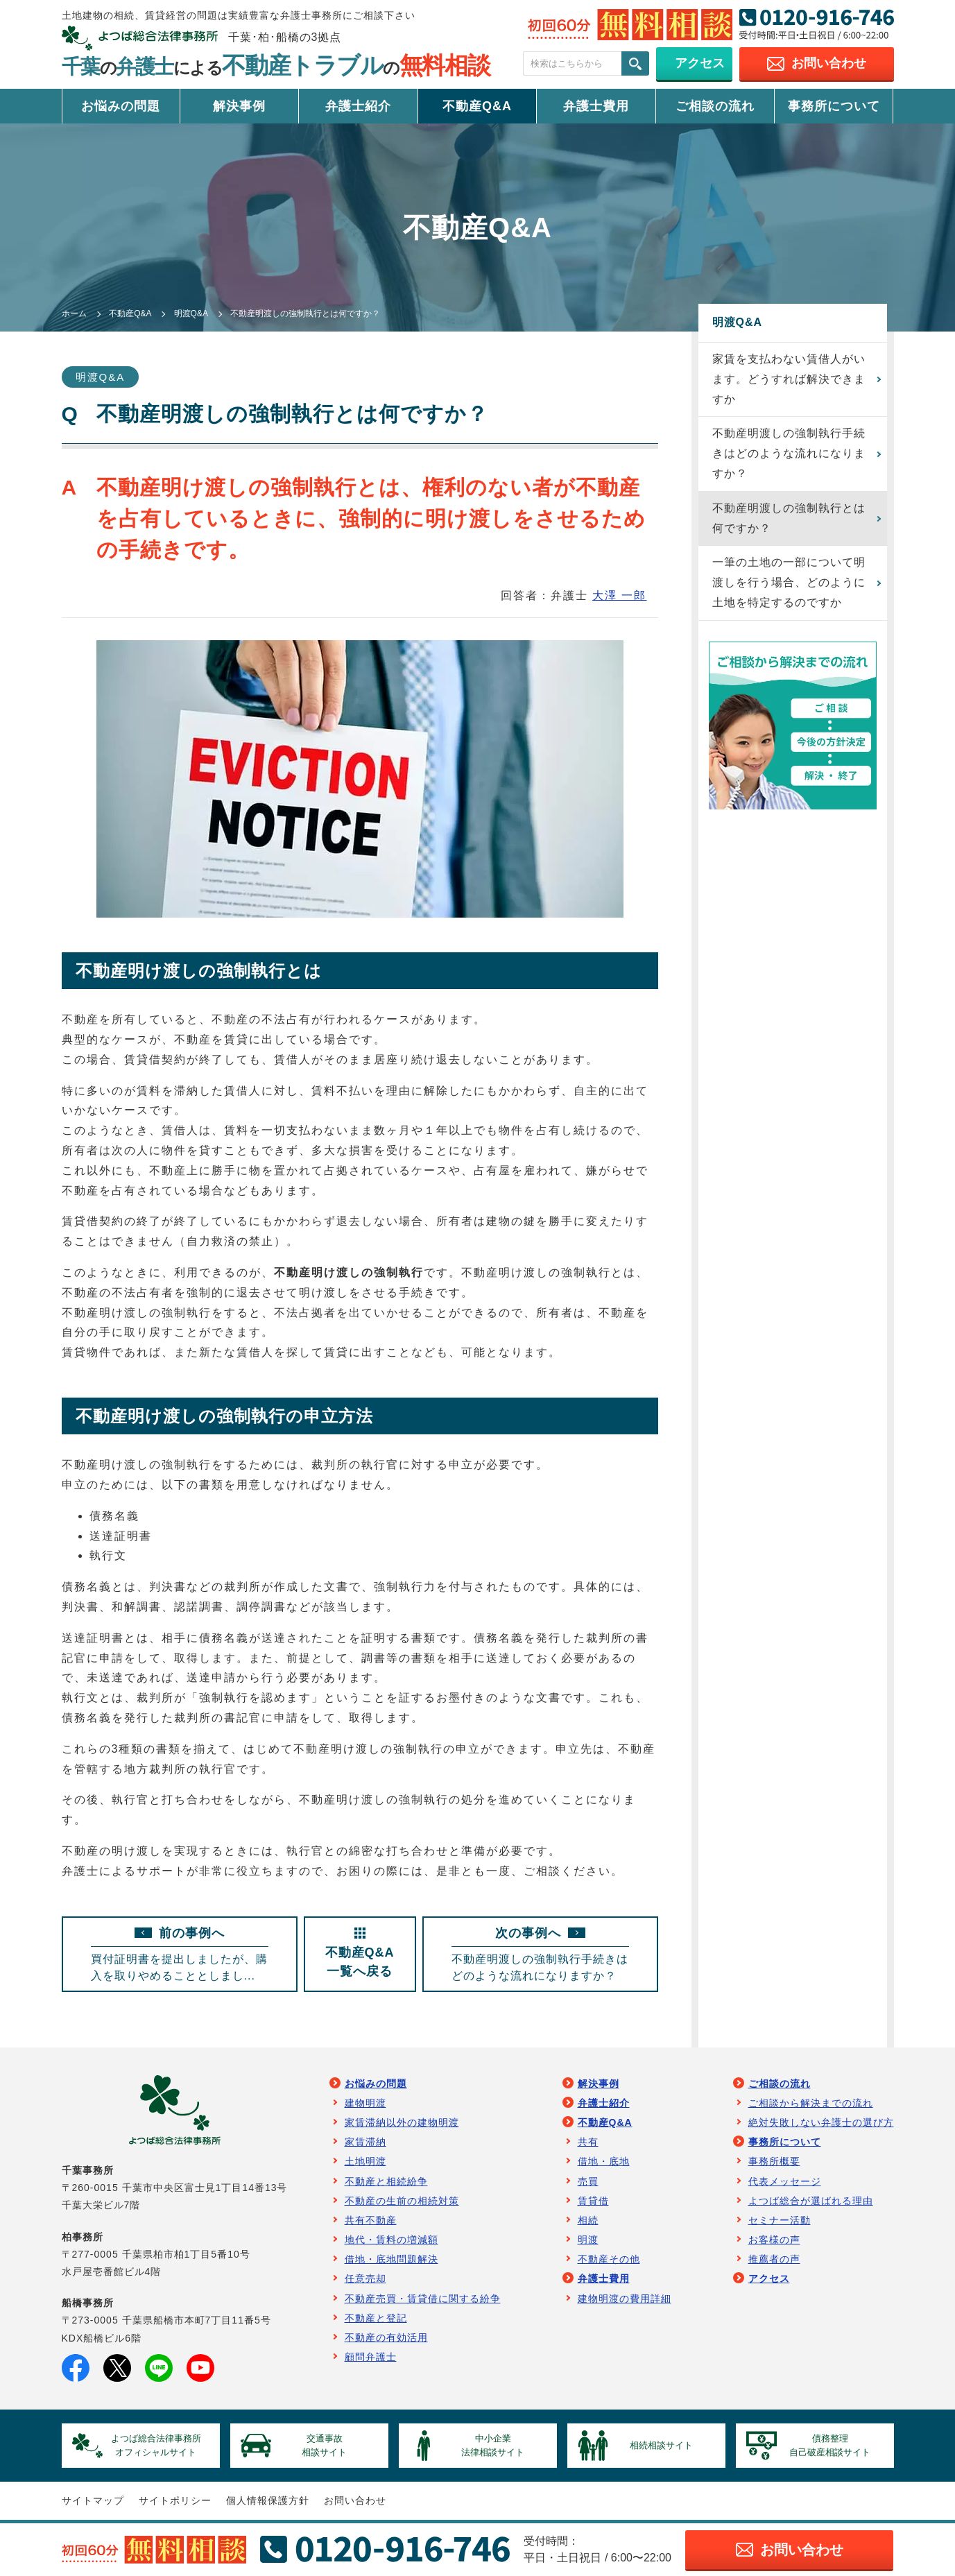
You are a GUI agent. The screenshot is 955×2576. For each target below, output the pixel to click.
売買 (588, 2181)
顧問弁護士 (371, 2356)
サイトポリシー (175, 2500)
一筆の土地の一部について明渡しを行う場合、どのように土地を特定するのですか (789, 582)
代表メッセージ (784, 2181)
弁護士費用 (596, 106)
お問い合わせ (355, 2500)
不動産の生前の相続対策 (402, 2200)
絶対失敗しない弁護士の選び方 (821, 2122)
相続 (588, 2220)
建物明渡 (365, 2103)
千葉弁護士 (276, 66)
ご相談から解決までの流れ (810, 2103)
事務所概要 (774, 2161)
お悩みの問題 (120, 106)
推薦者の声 (774, 2259)
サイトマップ (93, 2500)
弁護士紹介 (358, 106)
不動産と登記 (376, 2318)
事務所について (834, 106)
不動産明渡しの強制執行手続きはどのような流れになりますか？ (789, 453)
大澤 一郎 (619, 595)
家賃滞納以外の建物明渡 (402, 2122)
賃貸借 (593, 2200)
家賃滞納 (365, 2141)
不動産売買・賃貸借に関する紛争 (423, 2298)
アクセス (769, 2278)
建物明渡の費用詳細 (624, 2298)
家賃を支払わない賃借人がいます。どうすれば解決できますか (789, 379)
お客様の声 (774, 2239)
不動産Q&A (477, 106)
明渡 (588, 2239)
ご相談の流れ (715, 106)
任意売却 (365, 2278)
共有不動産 (371, 2220)
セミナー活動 (779, 2220)
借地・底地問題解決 (391, 2259)
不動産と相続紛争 (386, 2181)
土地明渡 (365, 2161)
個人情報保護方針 (267, 2500)
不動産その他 (609, 2259)
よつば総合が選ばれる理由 (810, 2200)
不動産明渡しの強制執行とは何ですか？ (789, 518)
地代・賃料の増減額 (391, 2239)
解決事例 (239, 106)
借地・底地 (604, 2161)
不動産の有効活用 (386, 2337)
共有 (588, 2141)
